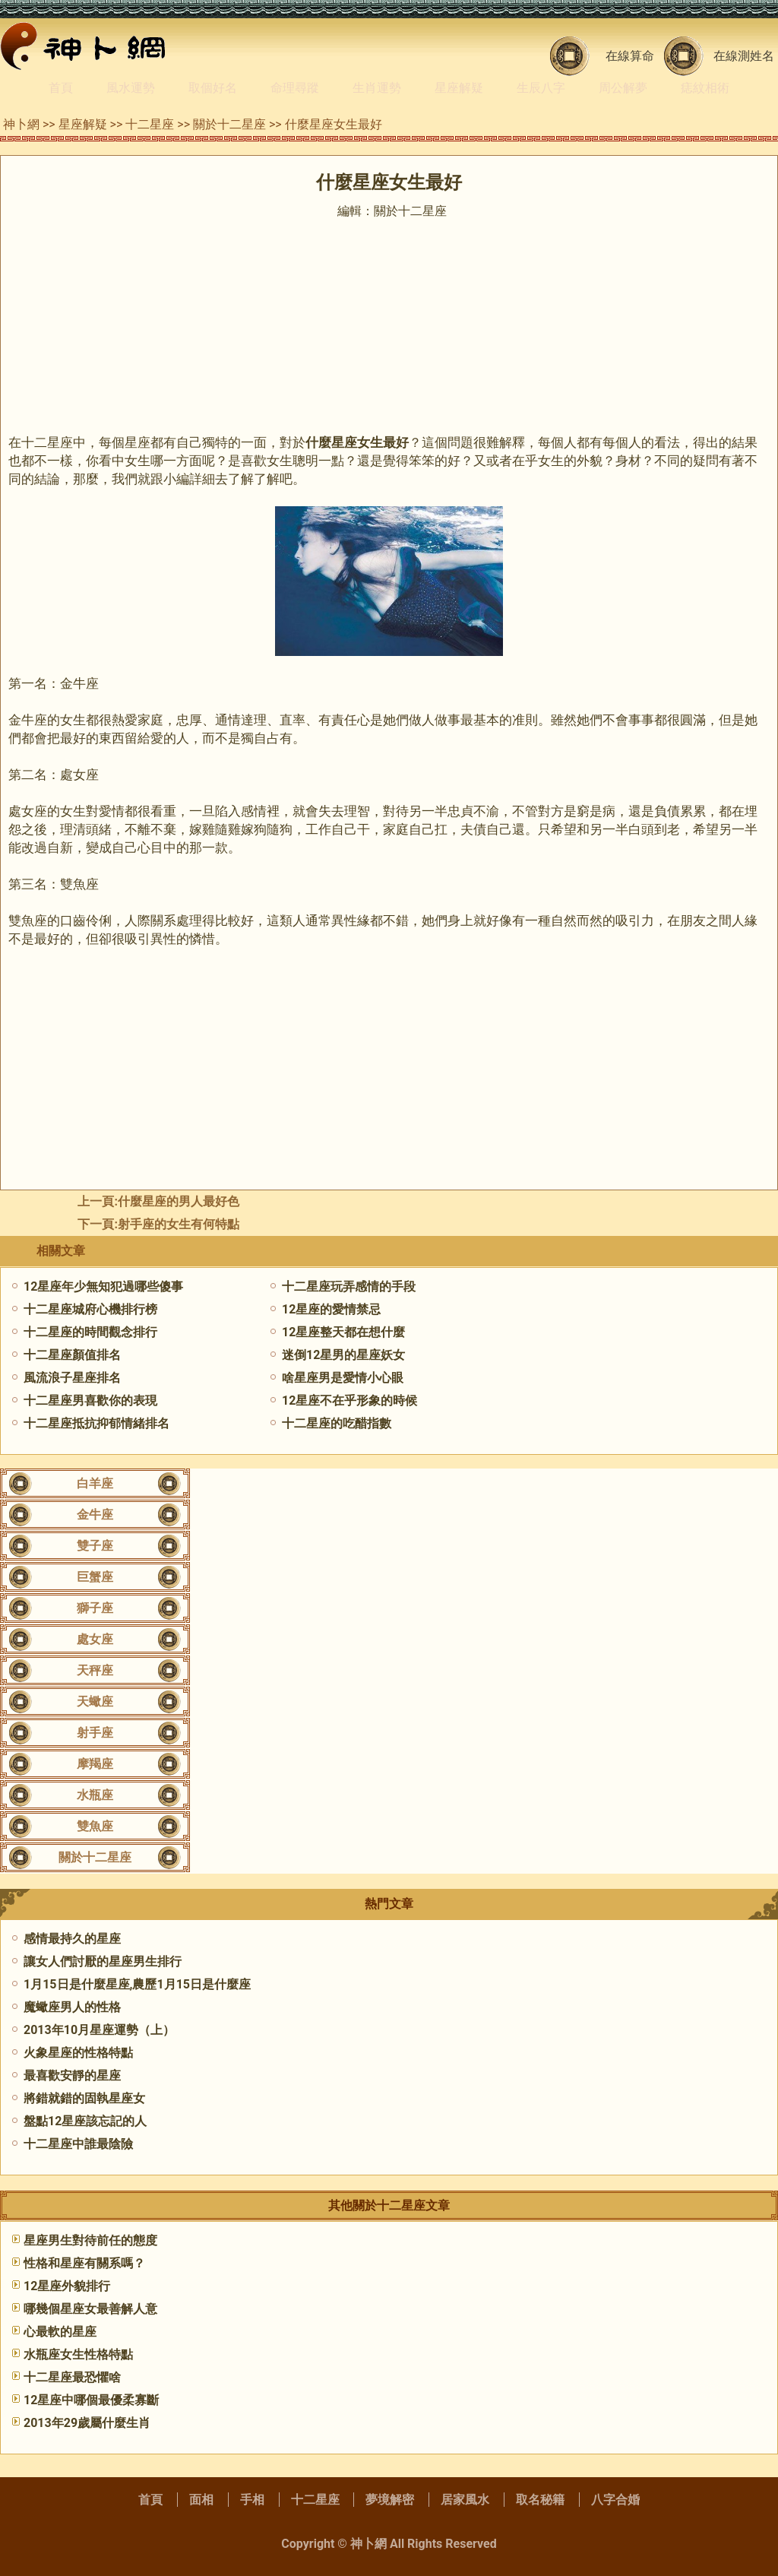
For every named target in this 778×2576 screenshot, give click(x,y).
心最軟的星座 (60, 2331)
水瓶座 (95, 1795)
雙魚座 (95, 1826)
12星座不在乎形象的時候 (349, 1400)
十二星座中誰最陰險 (78, 2144)
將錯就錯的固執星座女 (84, 2098)
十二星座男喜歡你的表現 (90, 1400)
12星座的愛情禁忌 (331, 1309)
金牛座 (95, 1514)
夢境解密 (389, 2499)
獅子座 (95, 1608)
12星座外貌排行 (67, 2286)
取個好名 (212, 88)
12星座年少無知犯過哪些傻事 (103, 1286)
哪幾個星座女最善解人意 (90, 2309)
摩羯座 (95, 1764)
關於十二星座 (229, 124)
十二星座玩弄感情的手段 (349, 1286)
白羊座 (95, 1483)
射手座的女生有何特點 (178, 1224)
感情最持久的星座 (72, 1938)
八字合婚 (615, 2499)
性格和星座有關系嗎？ (84, 2263)
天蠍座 (95, 1701)
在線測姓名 (743, 56)
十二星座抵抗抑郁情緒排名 (96, 1423)
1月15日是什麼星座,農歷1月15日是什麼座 (137, 1984)
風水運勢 (130, 88)
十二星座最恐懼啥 (72, 2377)
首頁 (61, 88)
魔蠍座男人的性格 (72, 2007)
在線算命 (630, 56)
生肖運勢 (377, 88)
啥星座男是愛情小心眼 (342, 1377)
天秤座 (95, 1670)
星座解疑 (459, 88)
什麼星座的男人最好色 (178, 1201)
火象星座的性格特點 (78, 2052)
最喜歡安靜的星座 (72, 2075)
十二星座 (149, 124)
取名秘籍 (540, 2499)
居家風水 (465, 2499)
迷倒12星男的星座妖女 (343, 1355)
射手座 (95, 1732)
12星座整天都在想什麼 (343, 1332)
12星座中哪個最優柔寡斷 (91, 2400)
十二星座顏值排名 (72, 1355)
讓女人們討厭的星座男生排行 (103, 1961)
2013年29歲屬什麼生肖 (87, 2423)
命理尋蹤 (294, 88)
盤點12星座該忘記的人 (85, 2121)
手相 (252, 2499)
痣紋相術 (705, 88)
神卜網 (21, 124)
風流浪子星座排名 (72, 1377)
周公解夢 (623, 88)
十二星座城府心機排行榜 (90, 1309)
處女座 (95, 1639)
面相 (201, 2499)
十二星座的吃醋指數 (336, 1423)
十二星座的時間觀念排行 (90, 1332)
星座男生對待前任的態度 (90, 2240)
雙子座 (95, 1545)
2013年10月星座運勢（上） (99, 2030)
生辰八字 (541, 88)
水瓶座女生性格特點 (78, 2354)
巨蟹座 (95, 1577)
